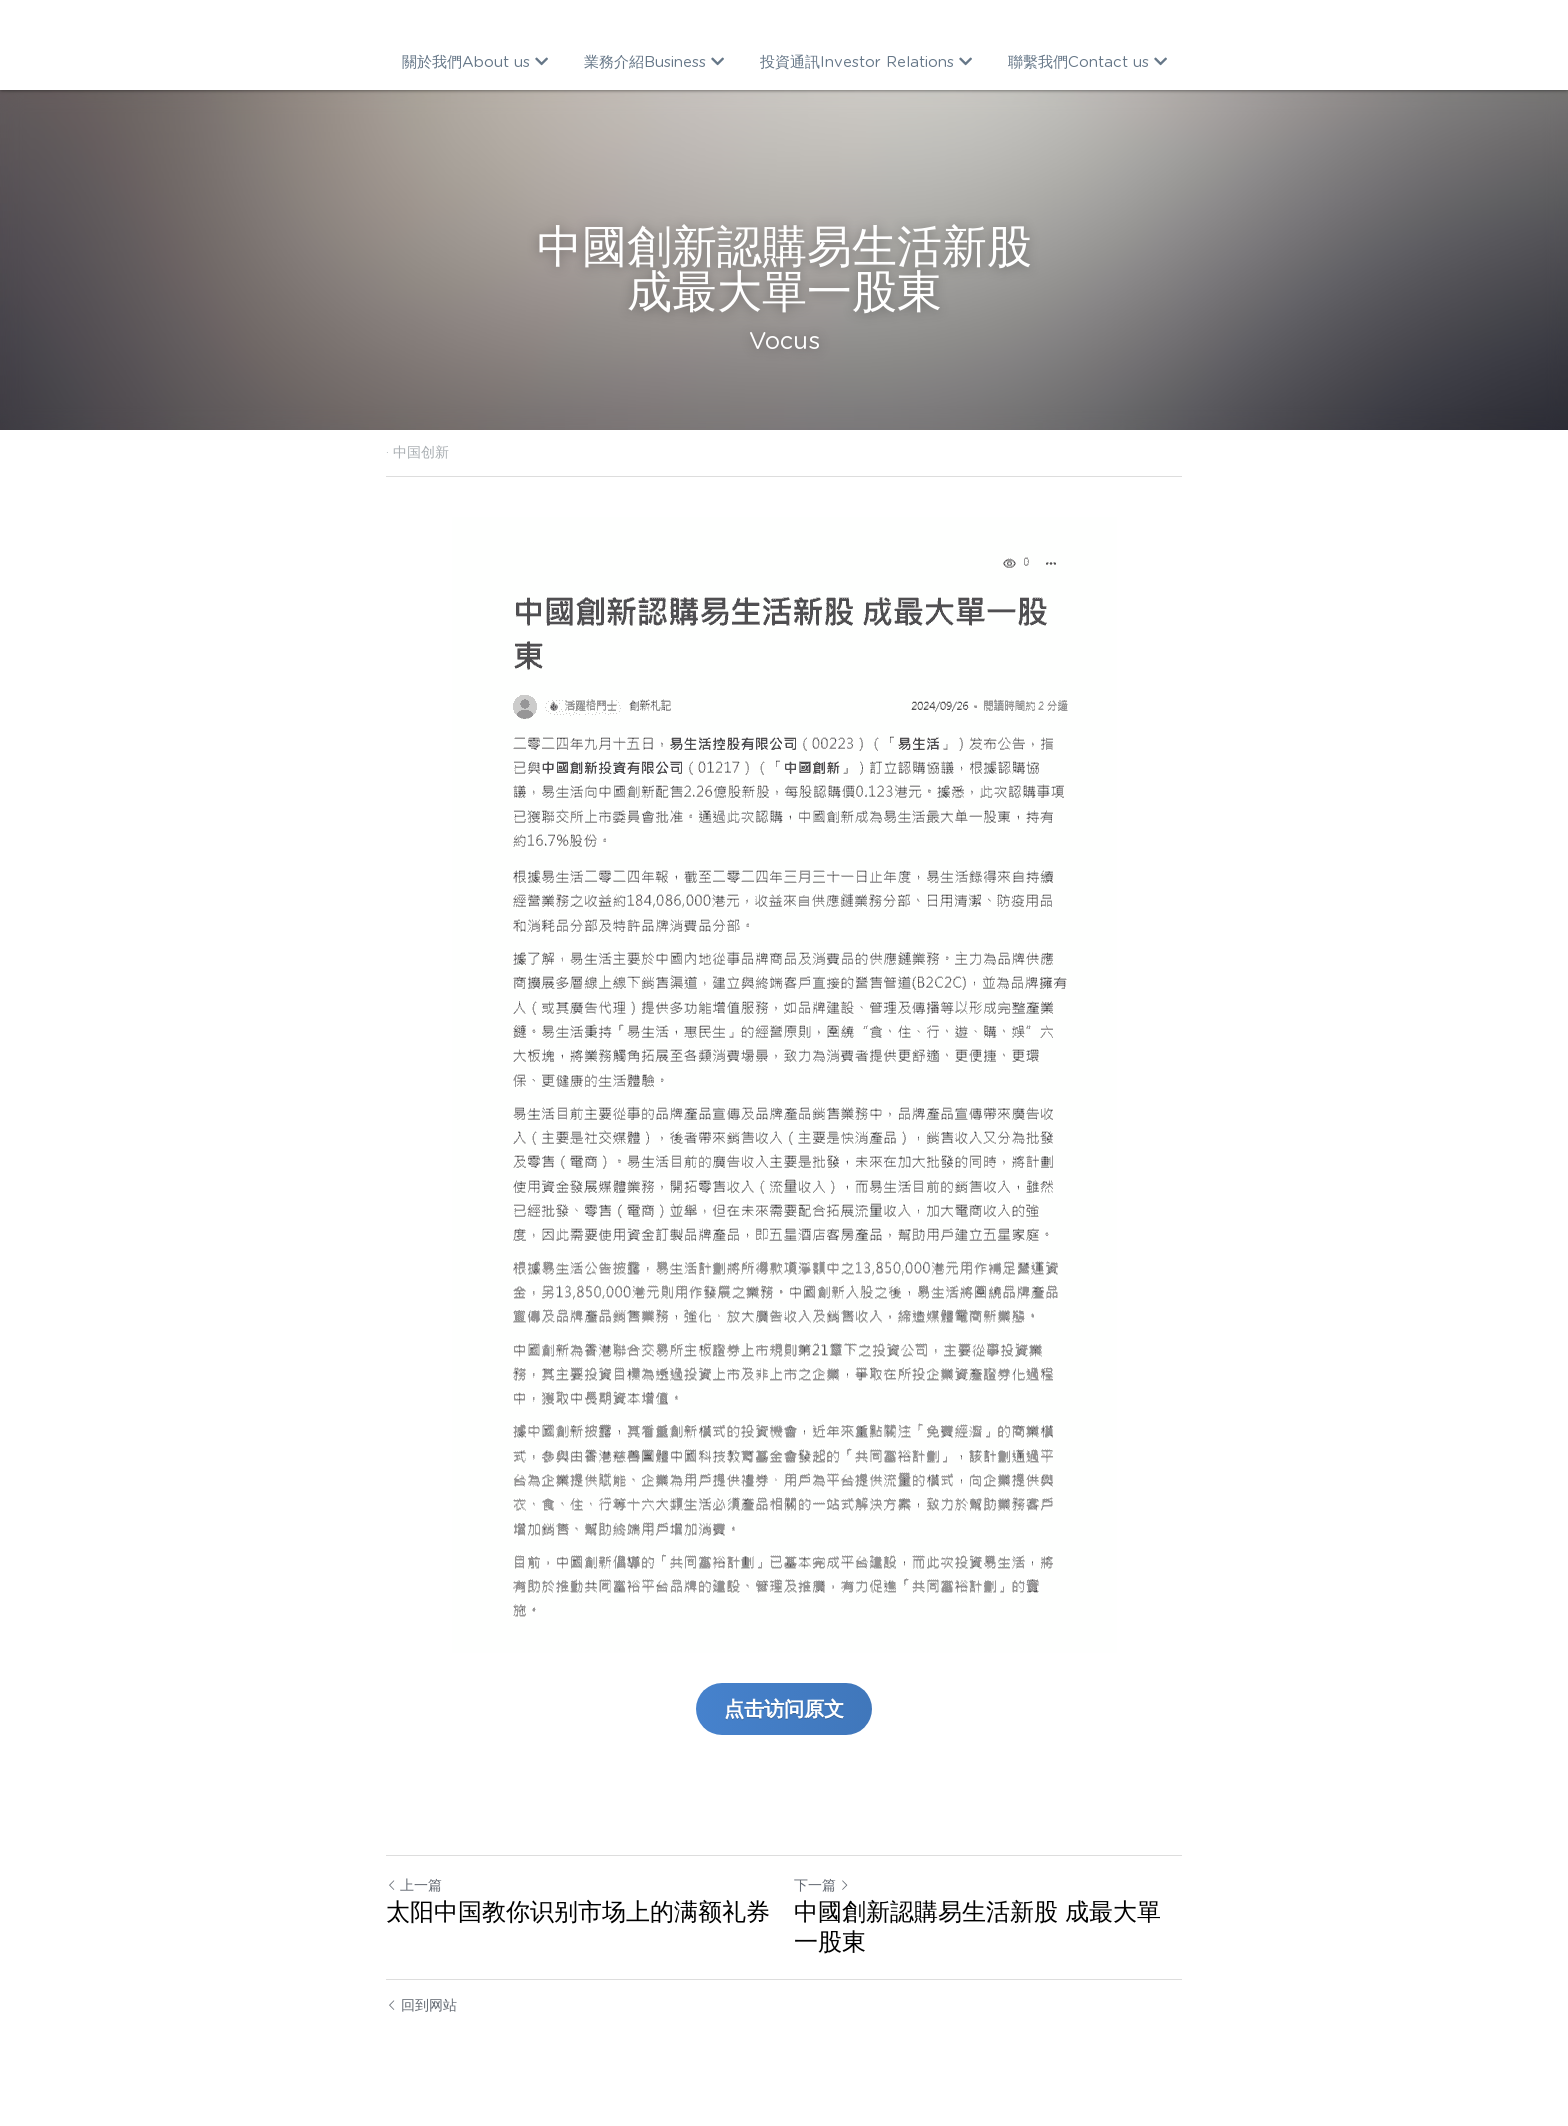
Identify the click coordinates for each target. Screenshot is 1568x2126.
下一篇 (822, 1885)
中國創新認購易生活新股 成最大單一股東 (977, 1926)
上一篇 (414, 1885)
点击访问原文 (784, 1709)
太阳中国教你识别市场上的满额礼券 (578, 1911)
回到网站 (421, 2005)
